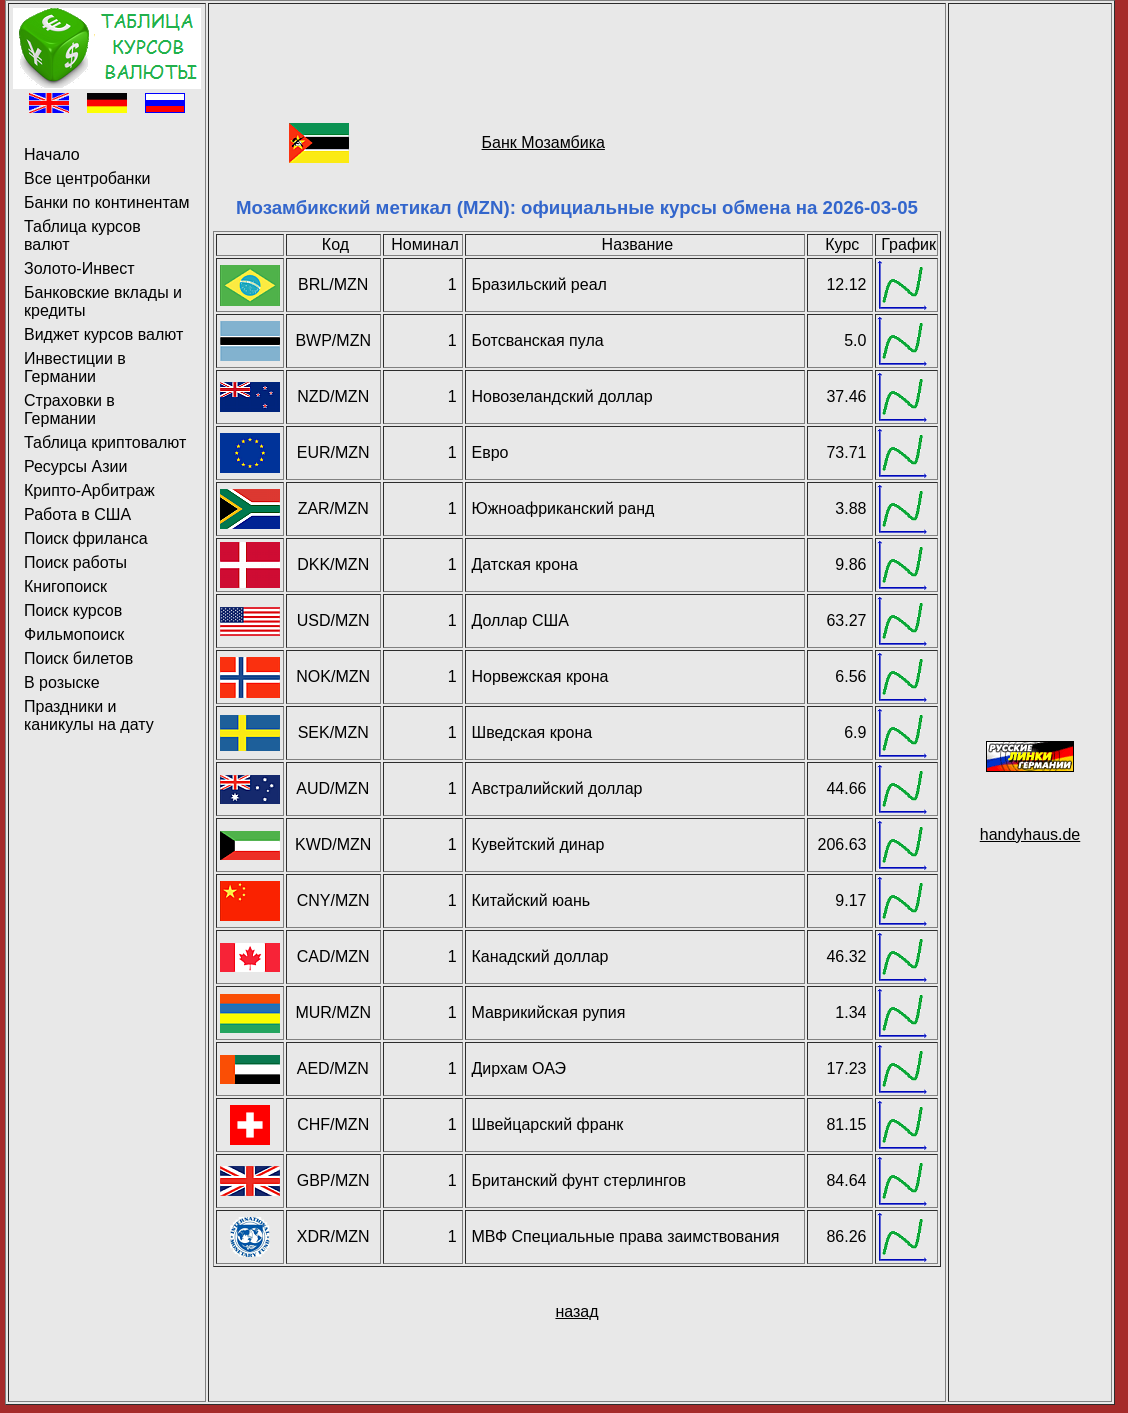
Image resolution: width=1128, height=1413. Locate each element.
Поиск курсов (73, 610)
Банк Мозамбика (543, 142)
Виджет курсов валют (103, 334)
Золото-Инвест (79, 268)
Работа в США (77, 514)
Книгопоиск (65, 586)
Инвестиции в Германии (75, 367)
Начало (52, 154)
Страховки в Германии (69, 409)
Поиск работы (75, 562)
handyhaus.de (1030, 834)
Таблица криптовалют (105, 442)
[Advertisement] (577, 53)
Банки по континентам (106, 202)
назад (576, 1311)
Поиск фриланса (86, 538)
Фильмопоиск (74, 634)
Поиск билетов (78, 658)
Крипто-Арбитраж (89, 490)
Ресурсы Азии (75, 466)
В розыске (62, 682)
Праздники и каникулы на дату (89, 715)
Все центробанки (87, 178)
